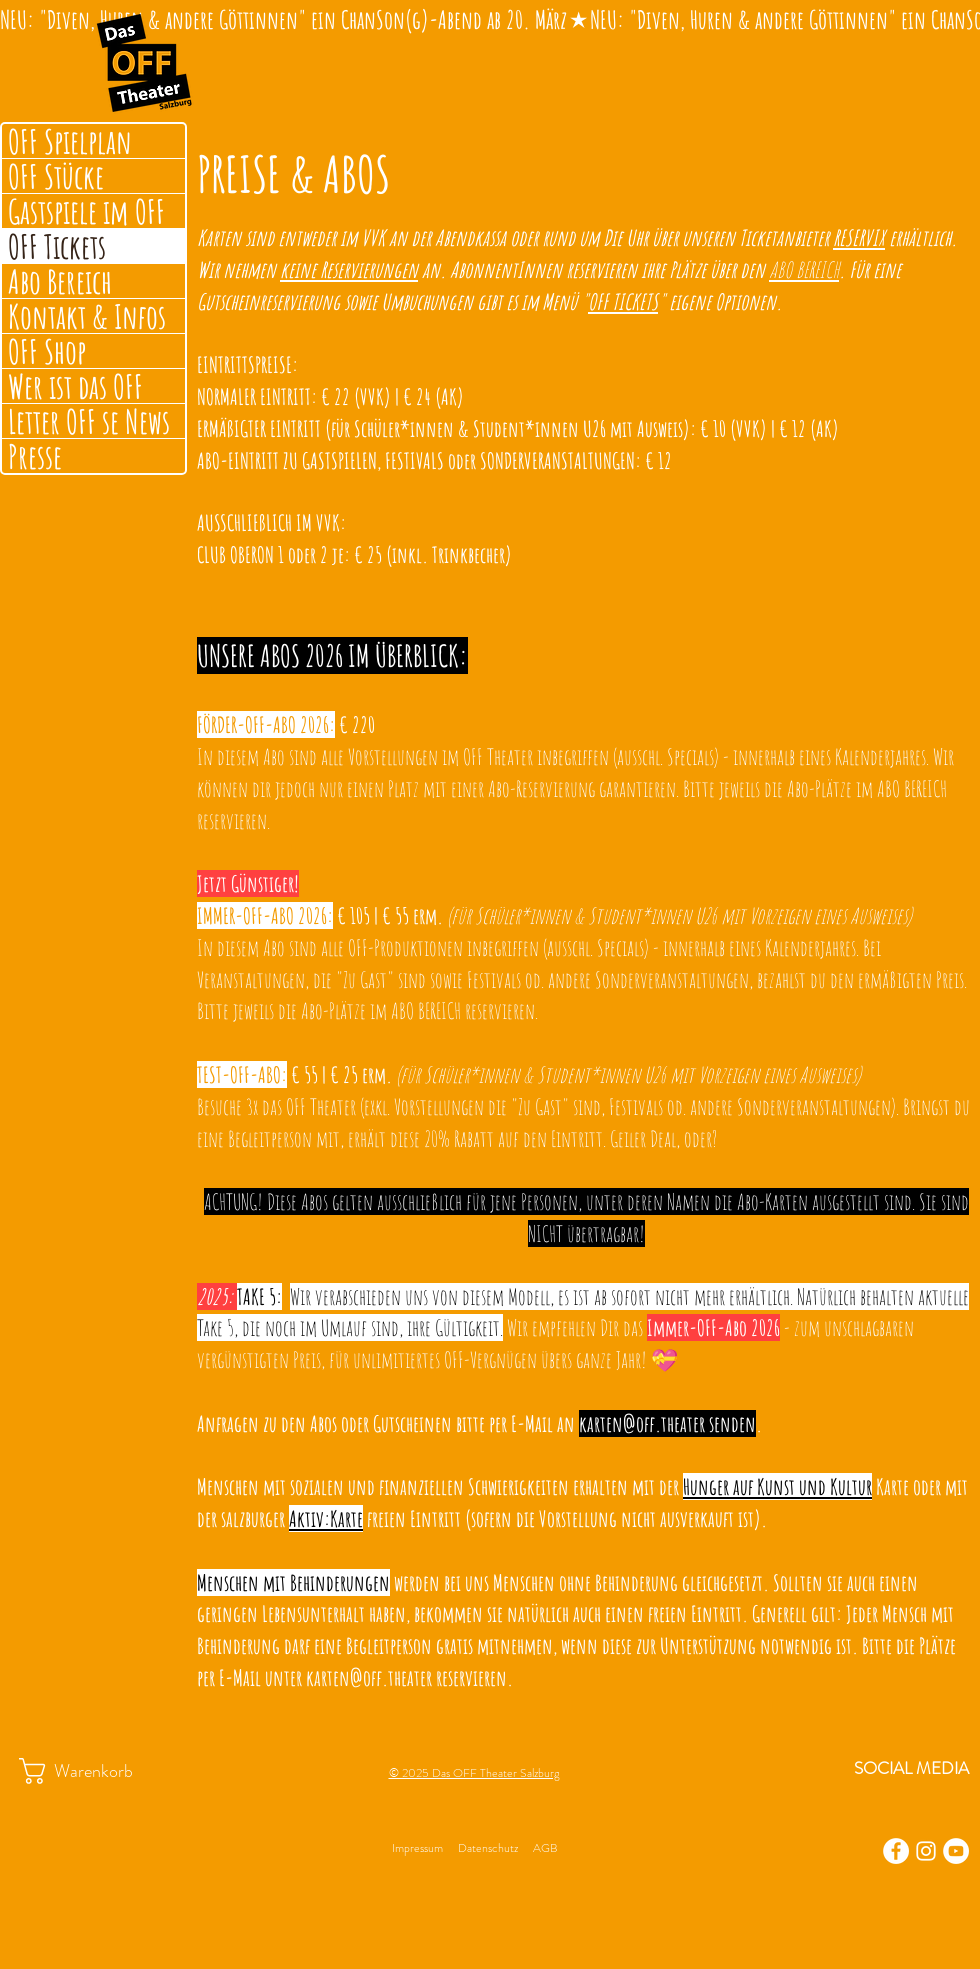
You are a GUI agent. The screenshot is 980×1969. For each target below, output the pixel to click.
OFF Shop (47, 351)
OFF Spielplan (70, 141)
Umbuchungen (427, 301)
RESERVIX (859, 237)
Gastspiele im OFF (86, 211)
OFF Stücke (56, 176)
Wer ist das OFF (75, 386)
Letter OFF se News (89, 421)
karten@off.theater (642, 1423)
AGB (545, 1848)
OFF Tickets (57, 246)
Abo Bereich (60, 281)
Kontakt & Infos (87, 316)
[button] (95, 1771)
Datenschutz (488, 1848)
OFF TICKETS (623, 301)
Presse (35, 456)
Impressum (417, 1848)
